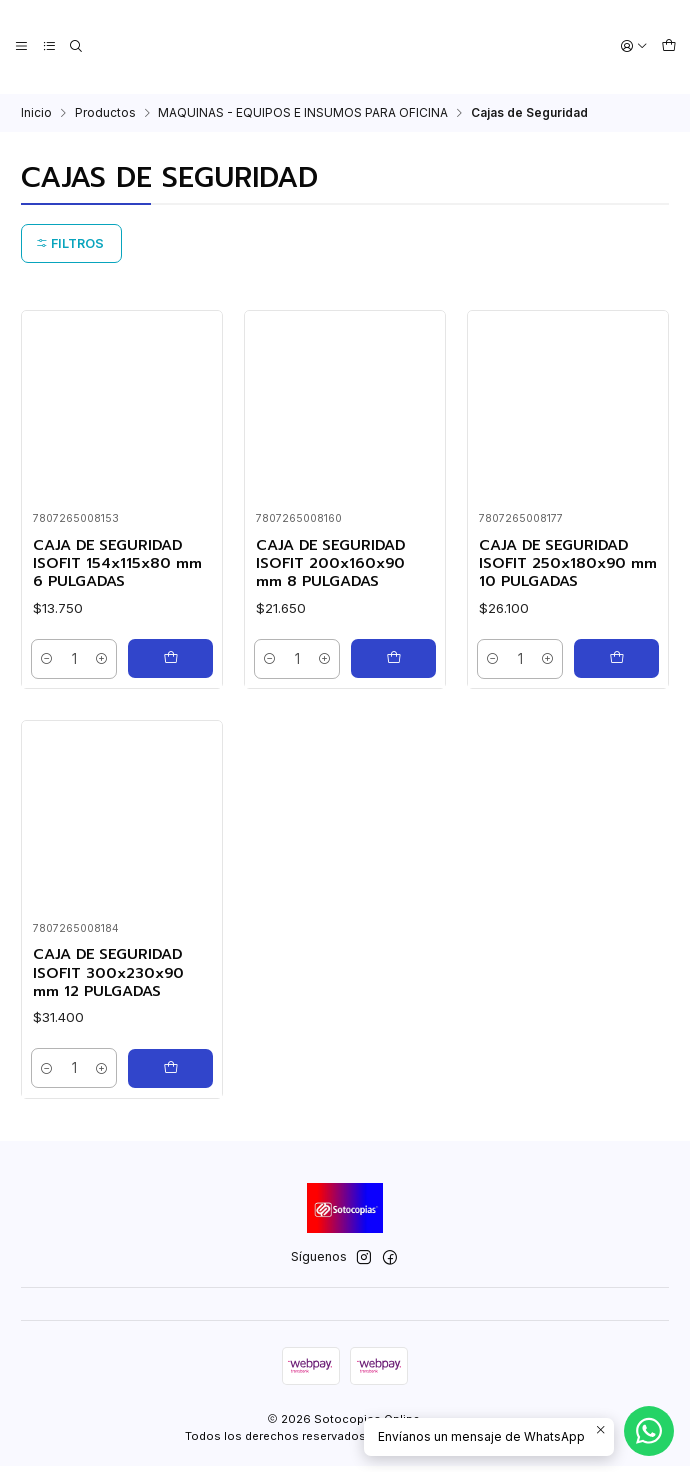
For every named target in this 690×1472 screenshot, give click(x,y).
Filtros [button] (70, 241)
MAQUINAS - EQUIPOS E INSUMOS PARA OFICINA (303, 111)
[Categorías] (47, 46)
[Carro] (668, 46)
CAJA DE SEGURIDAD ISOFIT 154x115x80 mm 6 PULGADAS (121, 563)
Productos (105, 111)
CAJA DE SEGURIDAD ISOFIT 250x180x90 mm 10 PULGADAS (559, 563)
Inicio (36, 111)
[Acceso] (635, 46)
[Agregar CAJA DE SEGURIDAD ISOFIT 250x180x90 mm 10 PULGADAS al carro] (616, 660)
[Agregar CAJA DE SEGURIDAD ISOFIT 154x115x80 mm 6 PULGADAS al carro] (170, 660)
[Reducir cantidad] (49, 660)
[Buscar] (74, 46)
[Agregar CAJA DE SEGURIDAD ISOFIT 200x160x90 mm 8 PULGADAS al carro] (393, 660)
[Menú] (21, 46)
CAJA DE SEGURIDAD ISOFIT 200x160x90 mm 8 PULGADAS (336, 563)
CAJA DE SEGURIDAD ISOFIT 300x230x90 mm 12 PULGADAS (113, 1055)
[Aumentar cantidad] (102, 660)
